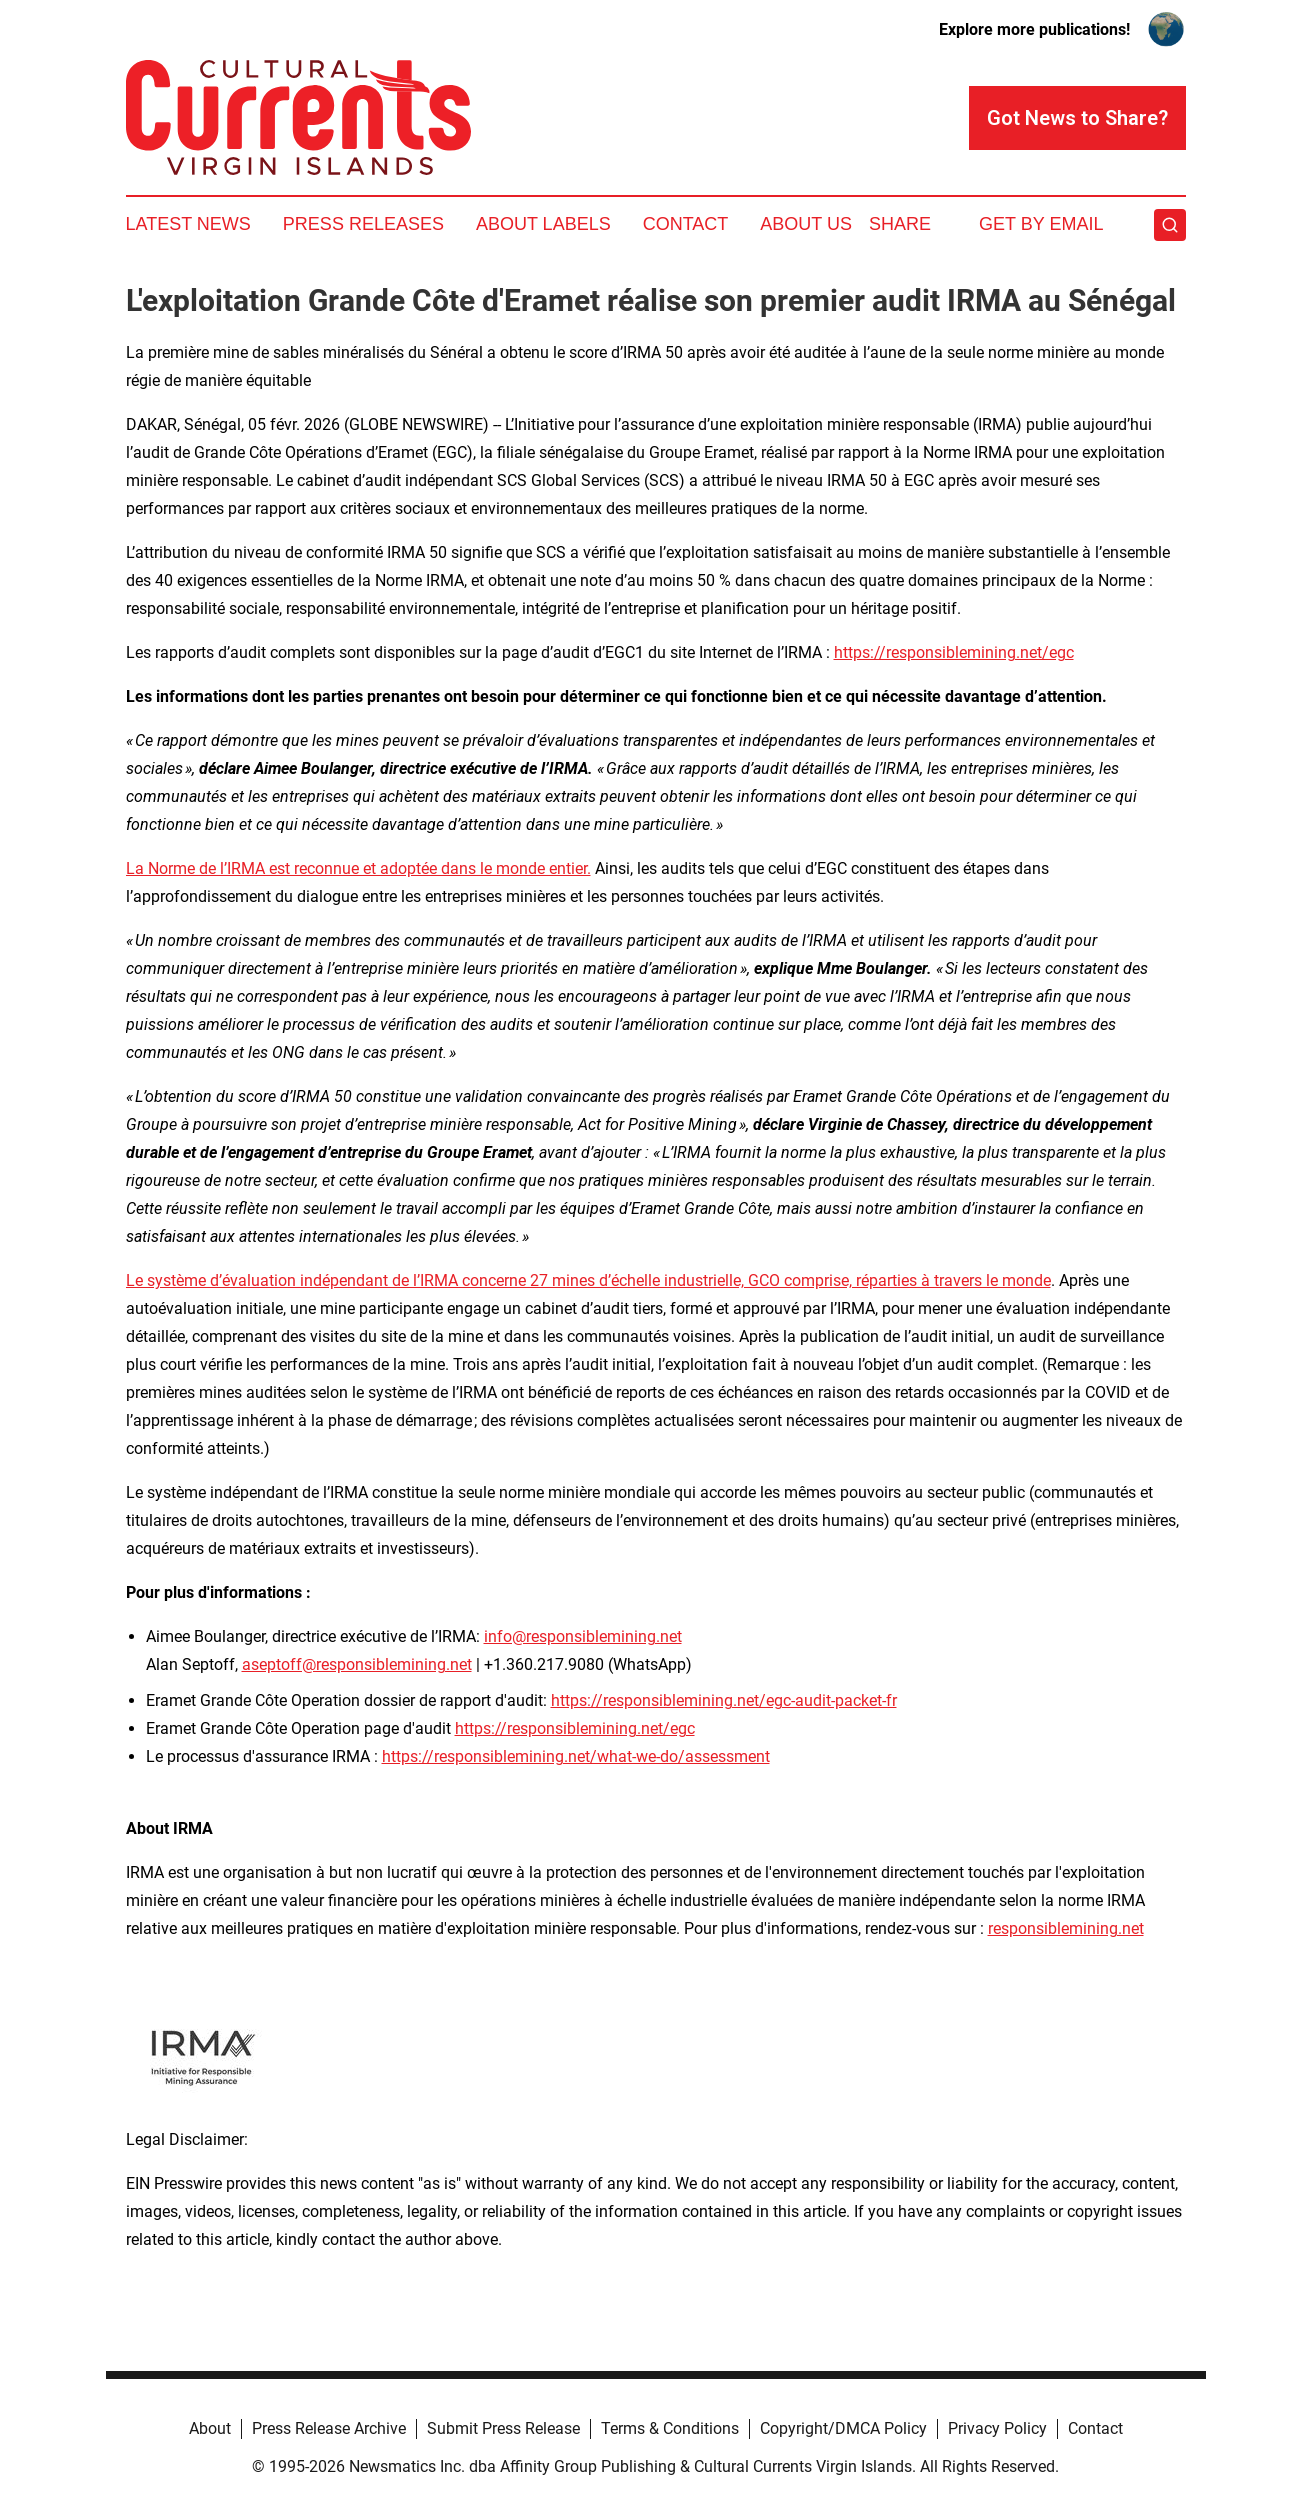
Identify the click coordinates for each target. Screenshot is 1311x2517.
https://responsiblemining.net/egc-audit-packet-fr (724, 1700)
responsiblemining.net (1066, 1928)
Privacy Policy (997, 2428)
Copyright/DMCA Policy (843, 2428)
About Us (806, 224)
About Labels (543, 224)
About (210, 2428)
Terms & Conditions (670, 2428)
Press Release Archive (329, 2428)
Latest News (188, 224)
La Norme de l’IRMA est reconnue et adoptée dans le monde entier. (358, 868)
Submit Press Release (503, 2428)
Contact (686, 224)
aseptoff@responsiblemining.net (357, 1664)
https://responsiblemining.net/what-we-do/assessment (576, 1756)
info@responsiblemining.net (583, 1636)
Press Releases (363, 224)
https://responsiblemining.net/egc (954, 652)
